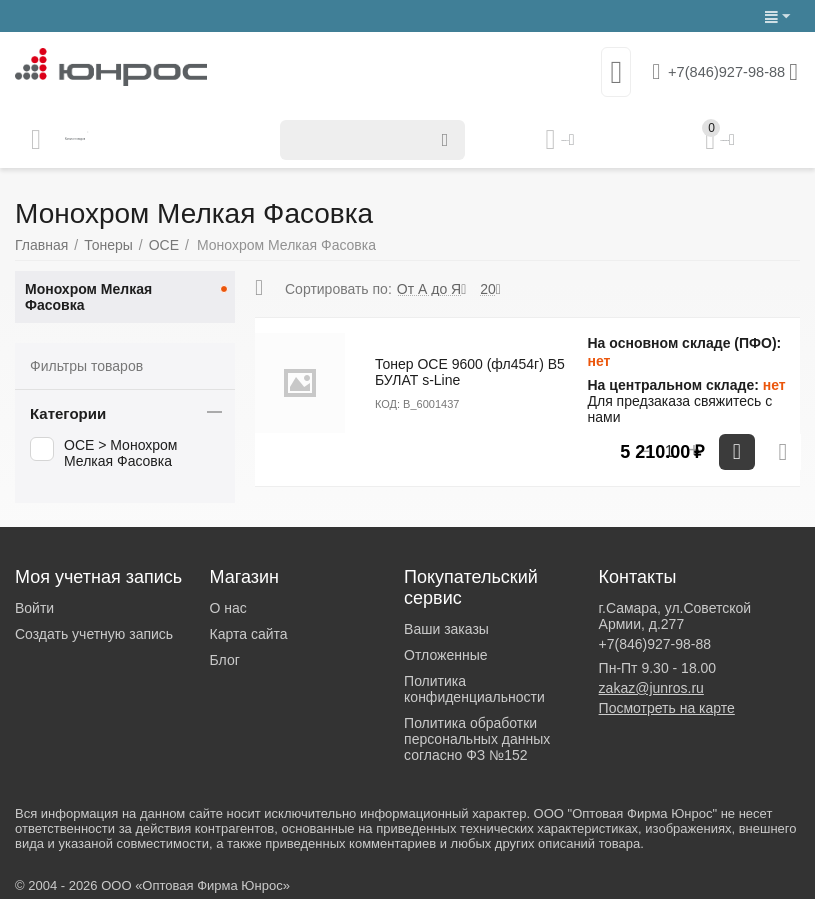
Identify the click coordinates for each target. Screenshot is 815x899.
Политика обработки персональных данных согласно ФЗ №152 (477, 739)
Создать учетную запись (94, 634)
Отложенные (445, 655)
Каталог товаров (133, 140)
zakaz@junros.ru (651, 688)
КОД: (387, 404)
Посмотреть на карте (667, 708)
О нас (228, 608)
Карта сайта (249, 634)
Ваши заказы (446, 629)
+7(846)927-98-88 (713, 72)
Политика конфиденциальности (474, 689)
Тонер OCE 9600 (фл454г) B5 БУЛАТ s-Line (470, 372)
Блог (225, 660)
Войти (34, 608)
